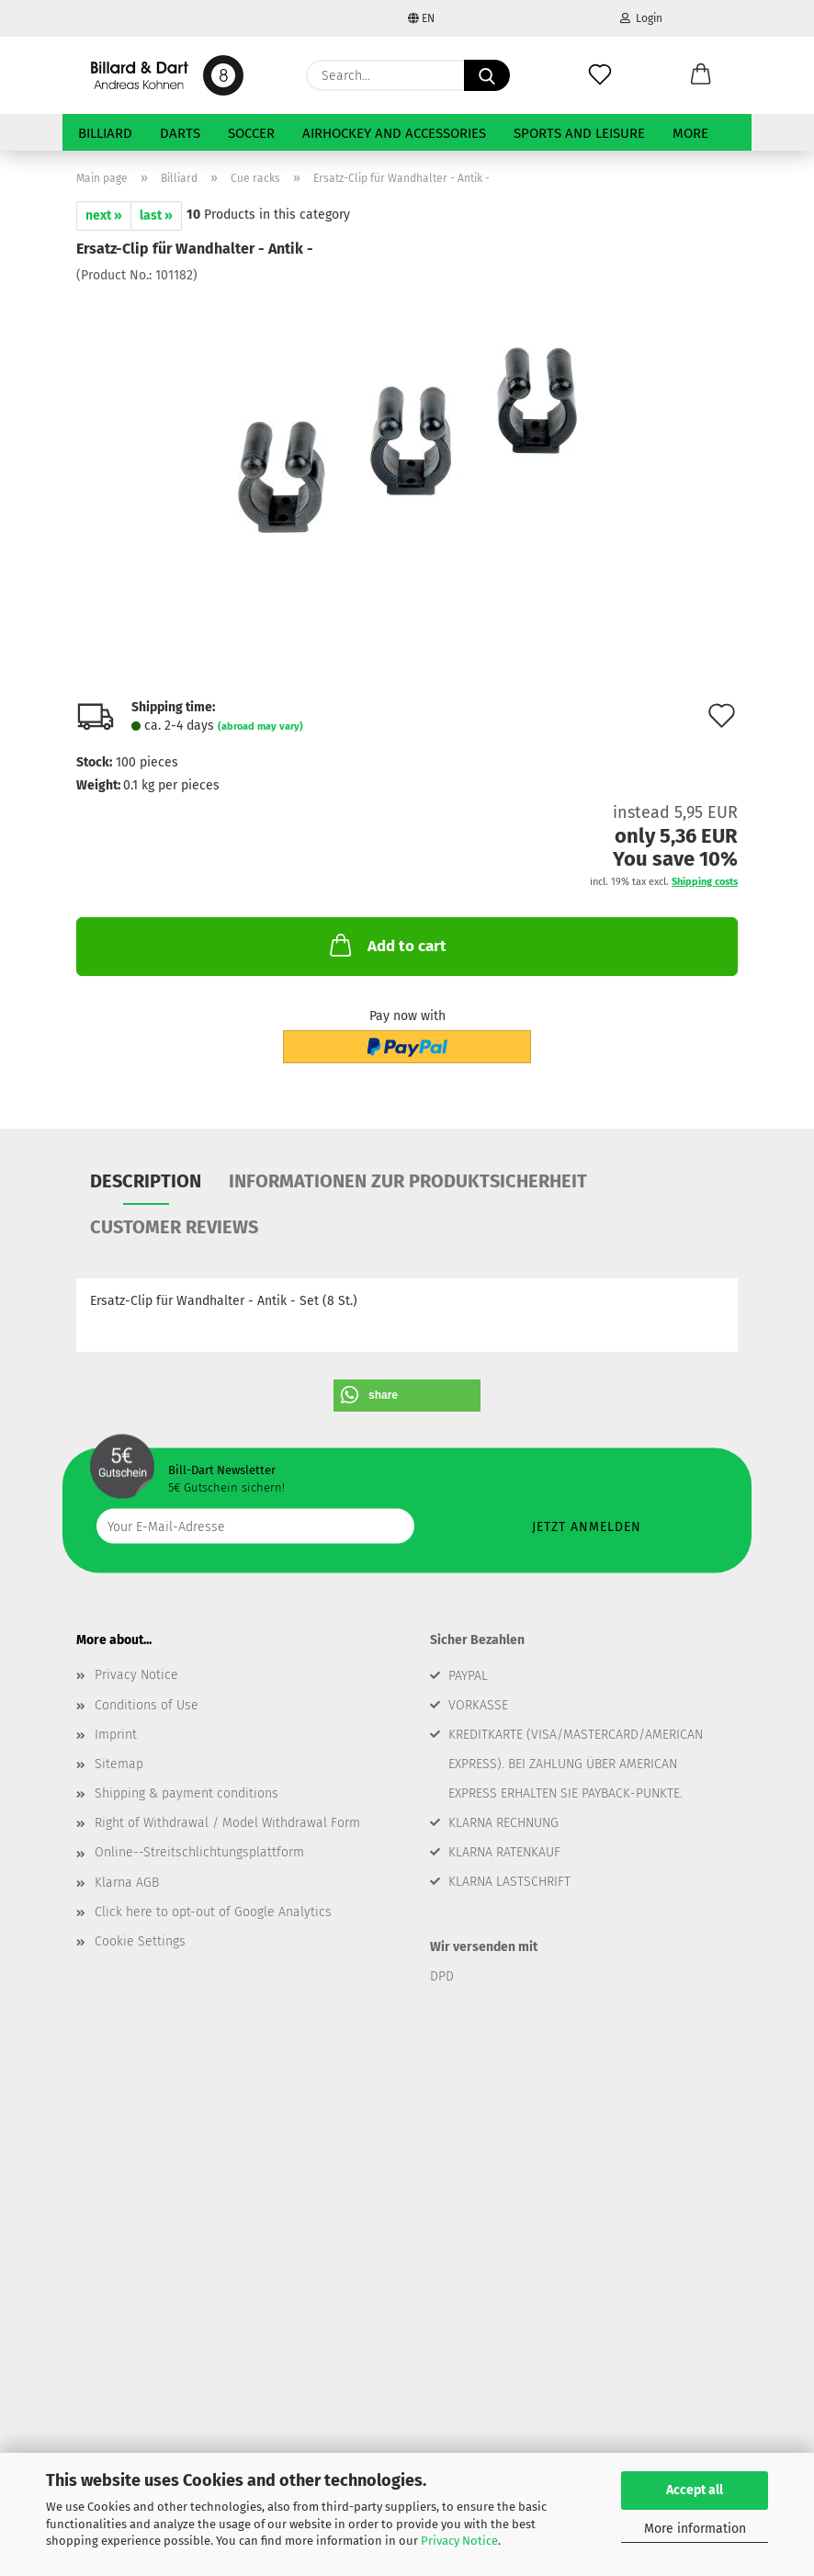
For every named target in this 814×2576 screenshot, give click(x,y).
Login (641, 18)
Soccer (251, 133)
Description (145, 1181)
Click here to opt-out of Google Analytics (213, 1912)
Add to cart (386, 944)
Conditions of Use (146, 1705)
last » (156, 215)
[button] (701, 75)
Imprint (116, 1734)
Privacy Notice (459, 2541)
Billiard (105, 133)
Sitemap (119, 1764)
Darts (180, 133)
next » (103, 215)
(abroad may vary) (260, 726)
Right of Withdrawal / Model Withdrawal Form (227, 1823)
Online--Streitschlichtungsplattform (199, 1852)
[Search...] (487, 75)
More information (695, 2528)
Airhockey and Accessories (394, 133)
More (690, 133)
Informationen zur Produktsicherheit (408, 1181)
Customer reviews (174, 1227)
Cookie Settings (140, 1941)
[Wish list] (599, 75)
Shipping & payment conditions (186, 1793)
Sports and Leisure (579, 133)
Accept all (694, 2490)
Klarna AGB (127, 1882)
